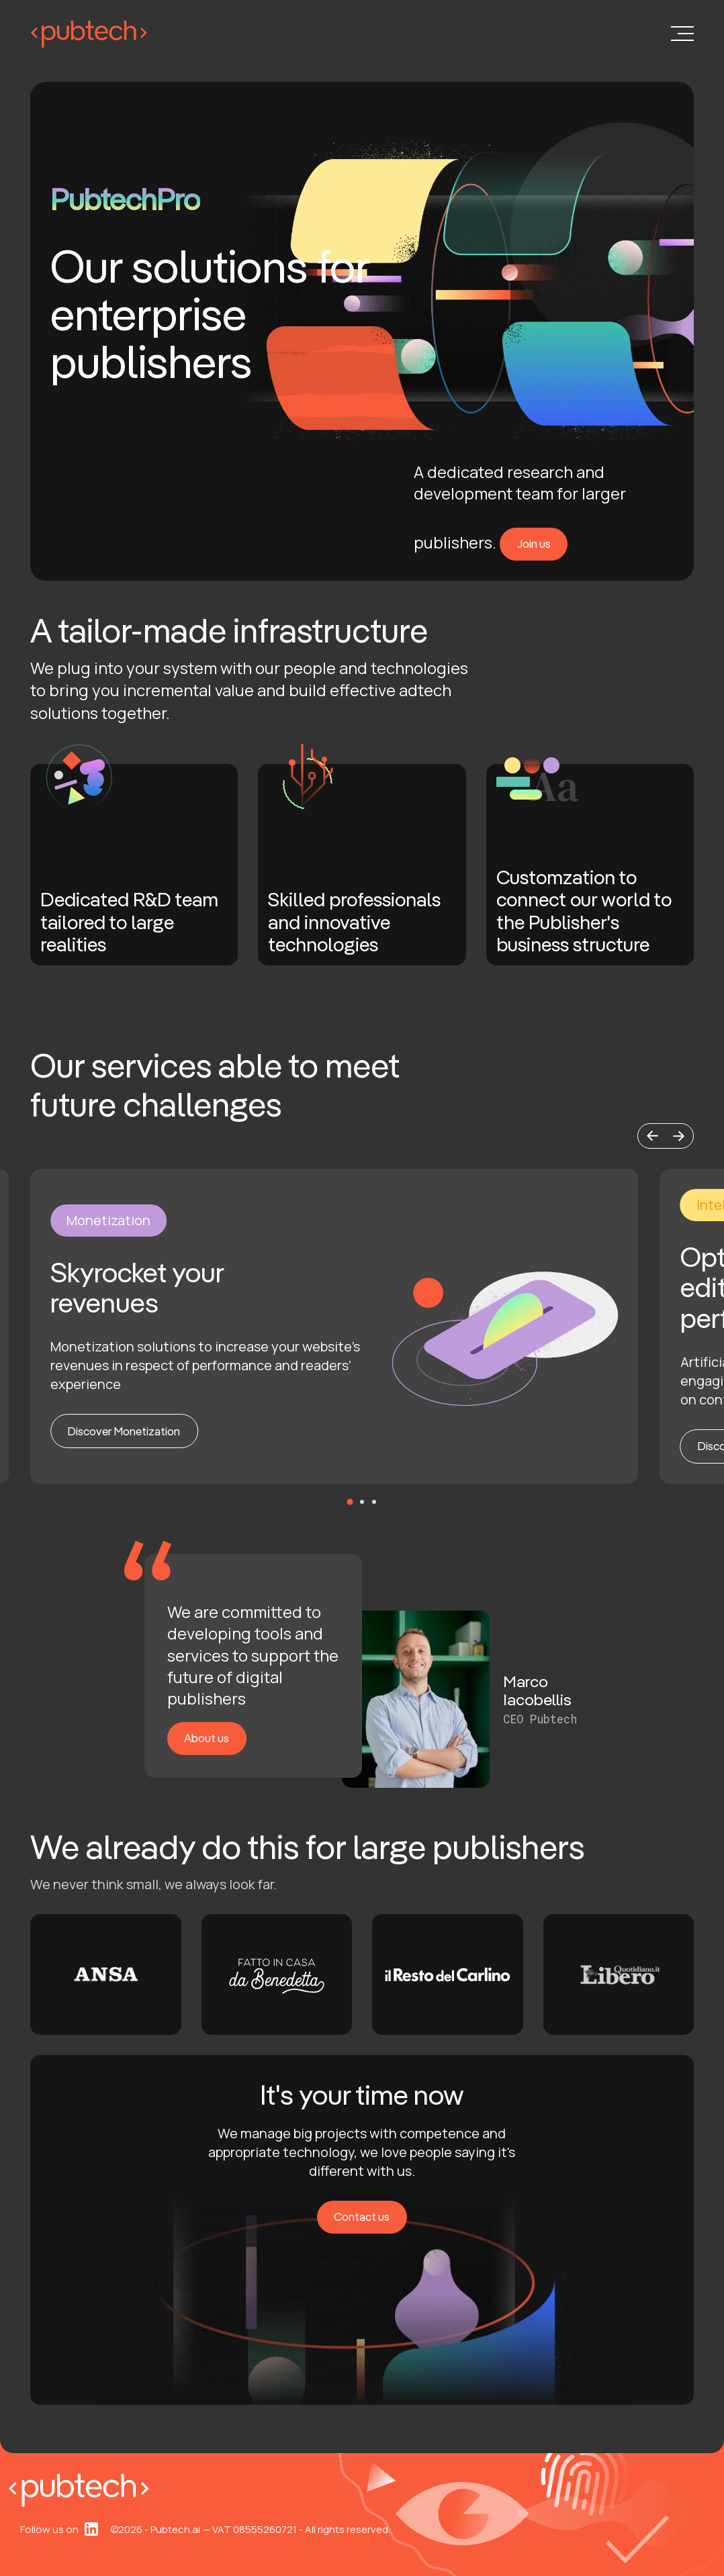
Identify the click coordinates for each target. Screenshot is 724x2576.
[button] (652, 1136)
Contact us (362, 2216)
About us (206, 1738)
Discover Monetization (124, 1431)
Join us (534, 543)
